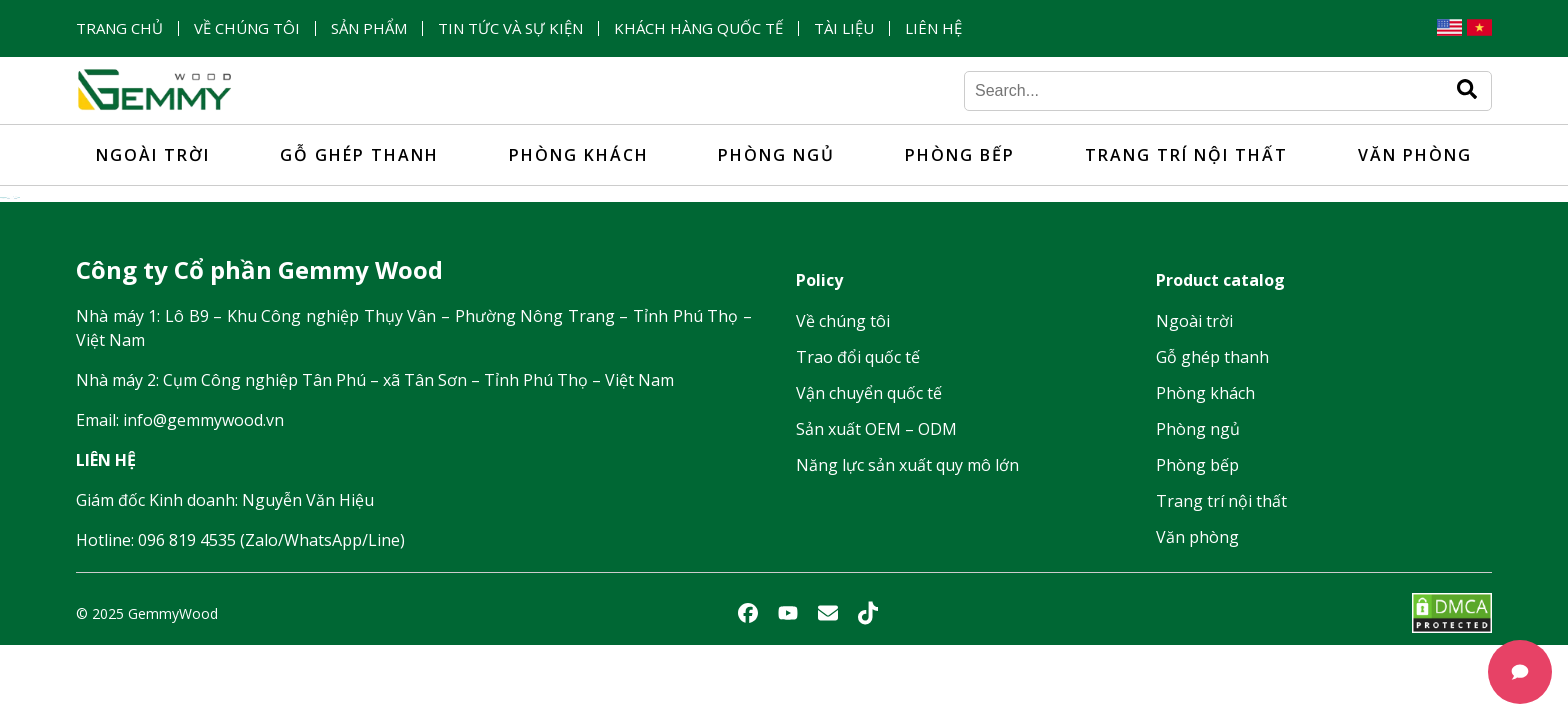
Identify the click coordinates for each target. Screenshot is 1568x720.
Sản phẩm (369, 28)
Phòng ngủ (776, 155)
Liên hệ (933, 28)
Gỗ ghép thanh (359, 155)
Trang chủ (119, 28)
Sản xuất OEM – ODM (876, 429)
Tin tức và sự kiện (510, 28)
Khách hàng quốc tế (698, 28)
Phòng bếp (960, 155)
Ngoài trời (153, 155)
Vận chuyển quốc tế (869, 393)
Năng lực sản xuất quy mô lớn (907, 465)
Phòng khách (579, 155)
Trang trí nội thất (1186, 155)
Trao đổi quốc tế (858, 357)
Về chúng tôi (247, 28)
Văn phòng (1415, 155)
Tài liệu (844, 28)
